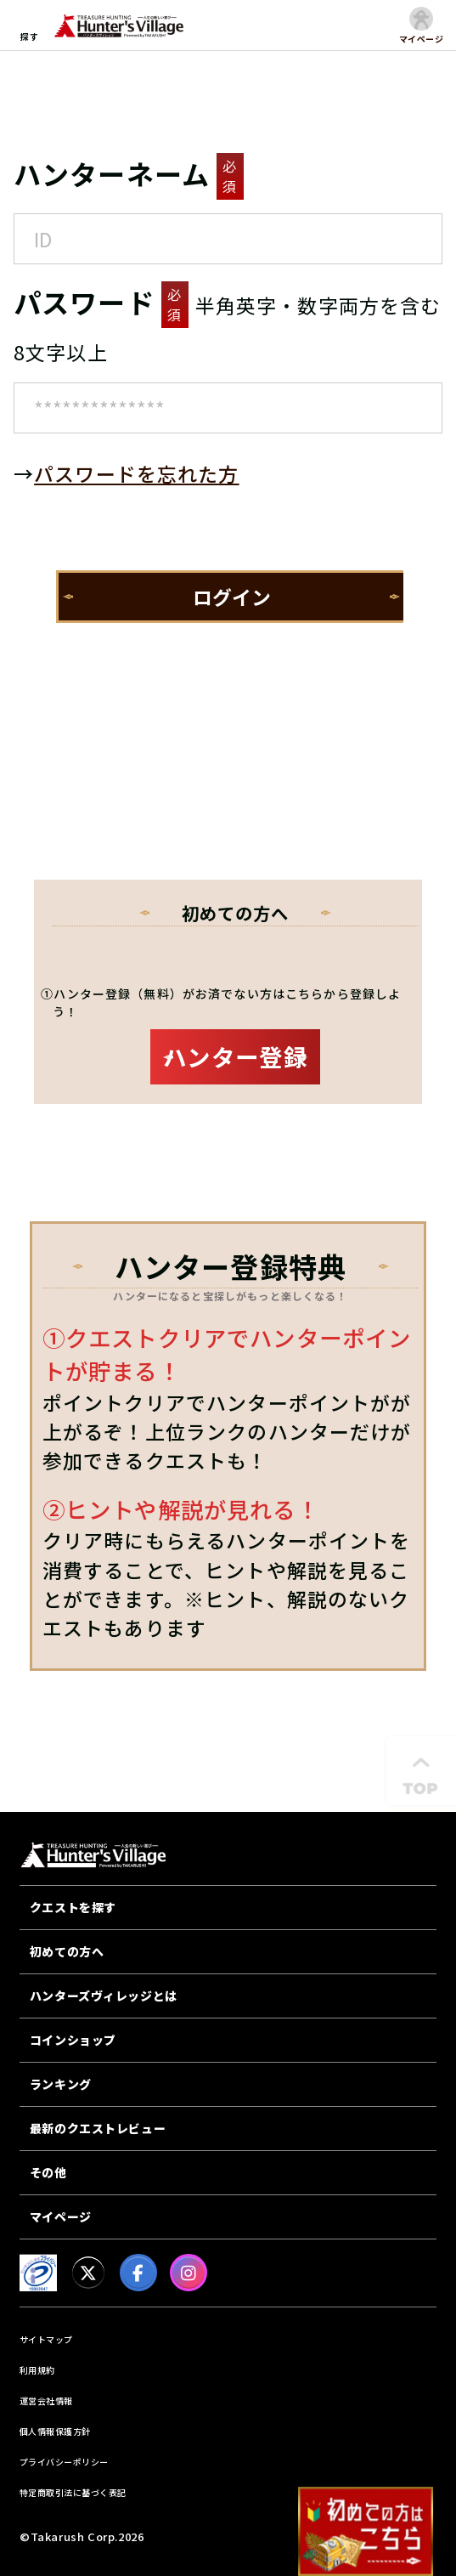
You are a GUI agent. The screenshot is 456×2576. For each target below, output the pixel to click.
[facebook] (138, 2272)
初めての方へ (67, 1951)
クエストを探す (73, 1907)
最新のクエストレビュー (98, 2128)
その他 (48, 2172)
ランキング (61, 2083)
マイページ (61, 2216)
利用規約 (37, 2370)
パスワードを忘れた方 (136, 473)
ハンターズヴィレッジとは (103, 1995)
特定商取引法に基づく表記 (73, 2492)
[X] (88, 2272)
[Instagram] (188, 2272)
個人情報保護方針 (55, 2431)
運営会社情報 (46, 2400)
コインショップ (73, 2039)
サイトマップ (46, 2339)
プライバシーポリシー (64, 2461)
